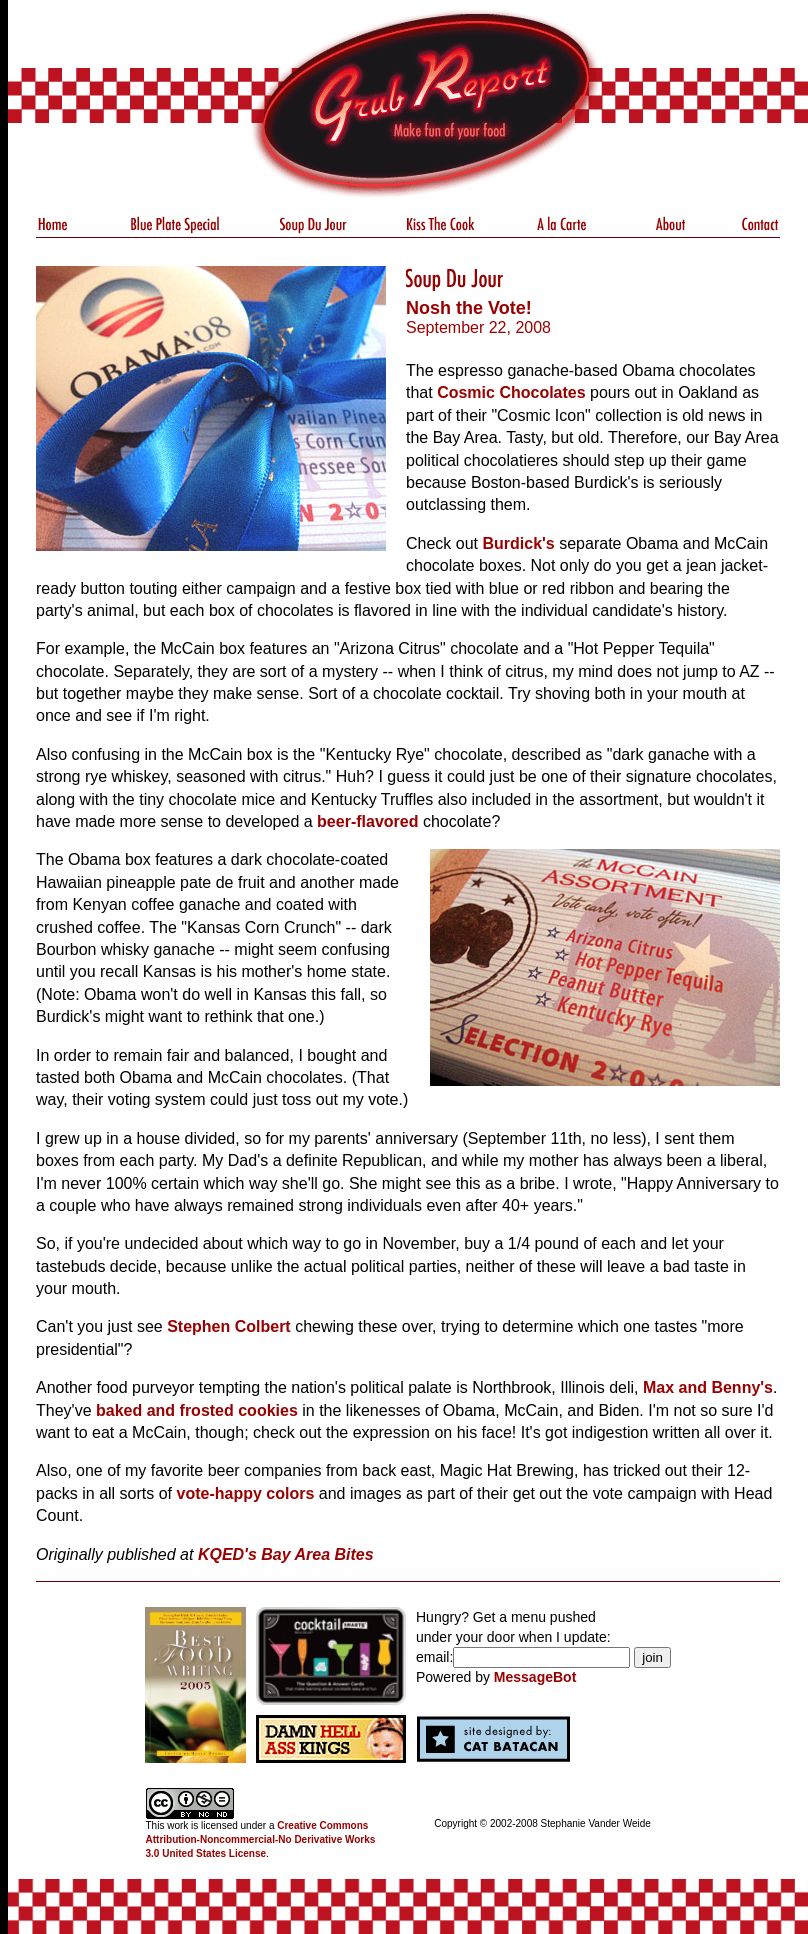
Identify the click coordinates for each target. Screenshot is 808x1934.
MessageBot (535, 1677)
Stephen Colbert (229, 1326)
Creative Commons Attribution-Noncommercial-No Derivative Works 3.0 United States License (261, 1839)
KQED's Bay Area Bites (286, 1554)
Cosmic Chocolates (511, 392)
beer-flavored (367, 821)
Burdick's (518, 543)
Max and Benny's (708, 1387)
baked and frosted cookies (197, 1410)
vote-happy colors (246, 1493)
